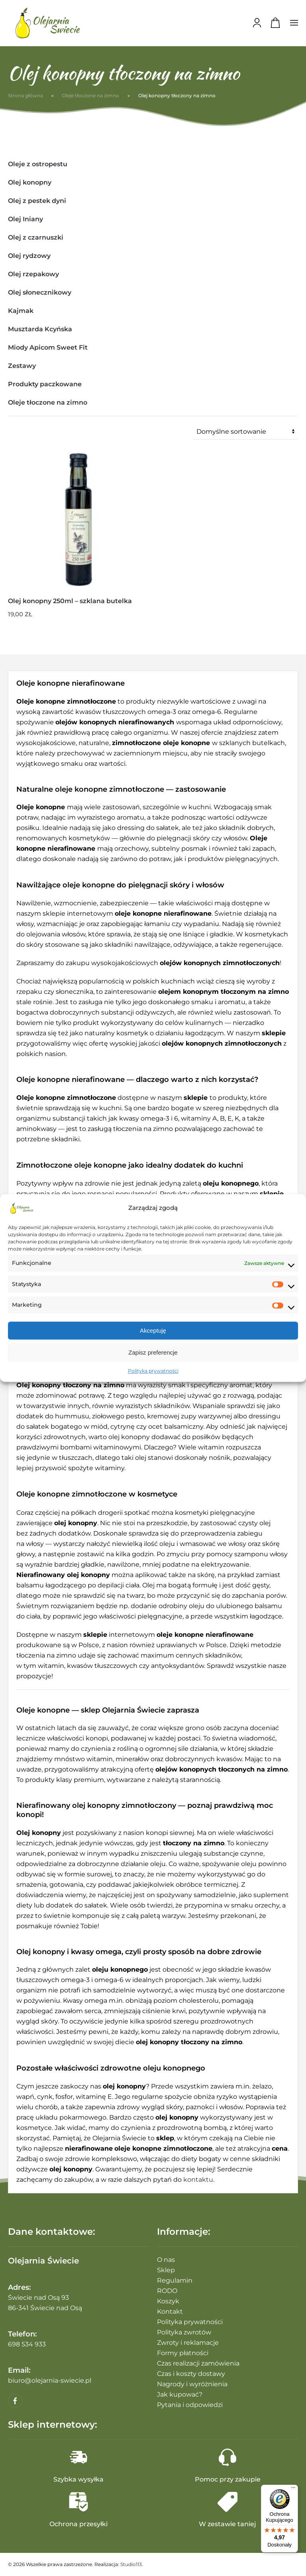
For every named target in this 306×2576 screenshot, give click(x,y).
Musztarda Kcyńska (40, 329)
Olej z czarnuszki (35, 237)
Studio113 (131, 2564)
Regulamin (174, 2280)
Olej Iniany (25, 219)
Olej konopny (29, 182)
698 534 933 (27, 2344)
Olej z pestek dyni (37, 201)
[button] (294, 23)
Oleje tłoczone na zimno (47, 402)
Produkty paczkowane (45, 384)
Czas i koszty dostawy (191, 2373)
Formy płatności (182, 2353)
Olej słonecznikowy (39, 292)
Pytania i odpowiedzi (190, 2405)
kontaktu (198, 2179)
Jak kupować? (179, 2394)
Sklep (166, 2270)
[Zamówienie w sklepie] (245, 432)
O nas (166, 2259)
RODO (167, 2291)
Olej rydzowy (29, 256)
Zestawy (22, 366)
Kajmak (20, 311)
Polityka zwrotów (184, 2332)
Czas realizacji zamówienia (198, 2363)
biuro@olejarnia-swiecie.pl (49, 2380)
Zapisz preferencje (152, 1352)
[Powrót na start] (48, 23)
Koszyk (168, 2301)
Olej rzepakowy (33, 274)
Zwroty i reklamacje (188, 2342)
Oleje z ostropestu (37, 164)
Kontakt (170, 2311)
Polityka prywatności (153, 1371)
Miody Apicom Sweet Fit (48, 347)
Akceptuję (153, 1330)
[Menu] (293, 2489)
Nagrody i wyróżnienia (192, 2384)
